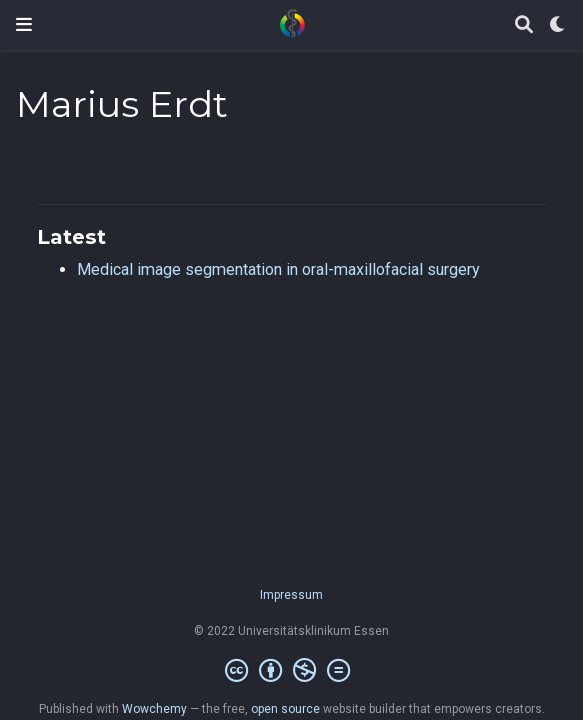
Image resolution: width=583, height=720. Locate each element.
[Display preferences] (558, 25)
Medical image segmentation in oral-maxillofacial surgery (278, 269)
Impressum (291, 595)
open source (285, 709)
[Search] (524, 25)
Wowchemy (154, 709)
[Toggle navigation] (24, 24)
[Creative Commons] (291, 671)
